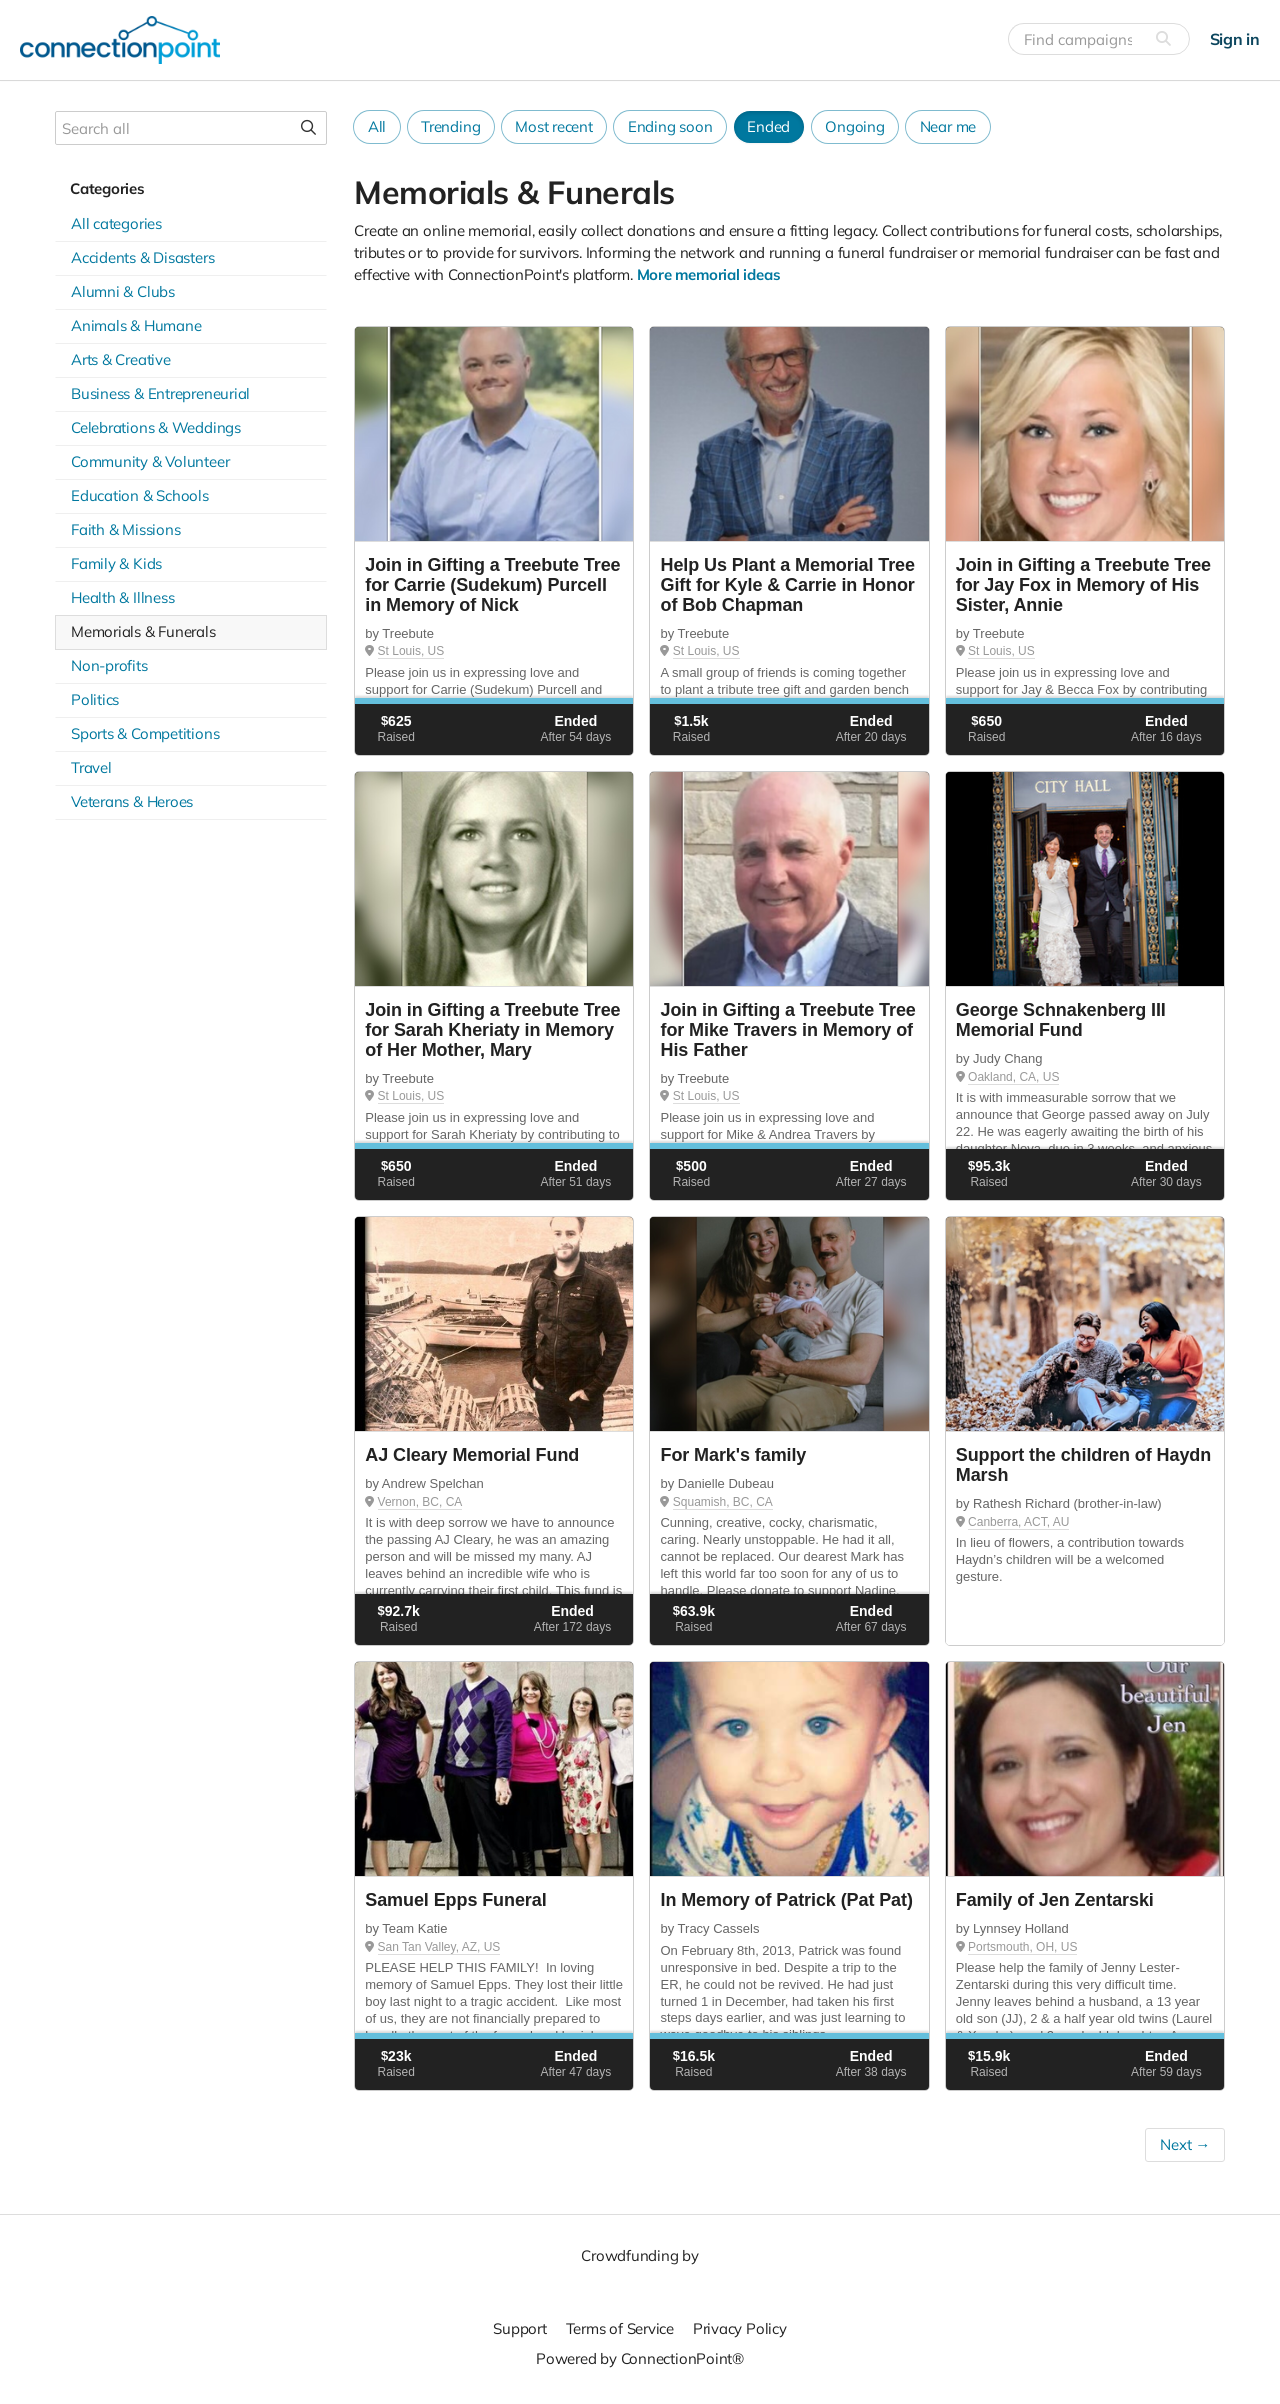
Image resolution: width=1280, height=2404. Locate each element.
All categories (116, 223)
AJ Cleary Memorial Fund (472, 1455)
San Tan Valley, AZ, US (439, 1947)
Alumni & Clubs (123, 291)
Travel (91, 767)
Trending (450, 126)
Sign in (1235, 39)
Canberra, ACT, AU (1018, 1522)
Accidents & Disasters (142, 257)
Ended (768, 126)
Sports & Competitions (145, 733)
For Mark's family (733, 1455)
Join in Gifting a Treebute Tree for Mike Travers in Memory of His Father (787, 1030)
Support (519, 2328)
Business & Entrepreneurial (160, 393)
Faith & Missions (125, 529)
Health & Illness (122, 597)
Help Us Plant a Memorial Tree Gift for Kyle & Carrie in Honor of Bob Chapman (787, 585)
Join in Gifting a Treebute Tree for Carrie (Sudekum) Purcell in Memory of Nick (492, 585)
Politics (95, 699)
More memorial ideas (709, 274)
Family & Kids (116, 563)
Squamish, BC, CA (723, 1502)
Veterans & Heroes (132, 801)
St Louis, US (411, 651)
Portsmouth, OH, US (1022, 1947)
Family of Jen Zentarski (1055, 1900)
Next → (1185, 2144)
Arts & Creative (121, 359)
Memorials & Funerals (143, 631)
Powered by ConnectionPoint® (640, 2358)
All (377, 126)
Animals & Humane (136, 325)
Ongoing (854, 126)
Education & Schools (140, 495)
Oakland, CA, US (1013, 1077)
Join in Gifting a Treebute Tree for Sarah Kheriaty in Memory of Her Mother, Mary (492, 1030)
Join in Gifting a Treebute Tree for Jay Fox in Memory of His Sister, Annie (1083, 585)
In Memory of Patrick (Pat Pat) (786, 1900)
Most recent (554, 126)
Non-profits (109, 665)
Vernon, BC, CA (420, 1502)
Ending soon (670, 126)
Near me (948, 126)
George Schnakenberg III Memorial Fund (1061, 1020)
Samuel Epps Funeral (455, 1900)
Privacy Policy (740, 2328)
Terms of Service (620, 2328)
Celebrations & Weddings (156, 427)
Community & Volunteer (150, 461)
